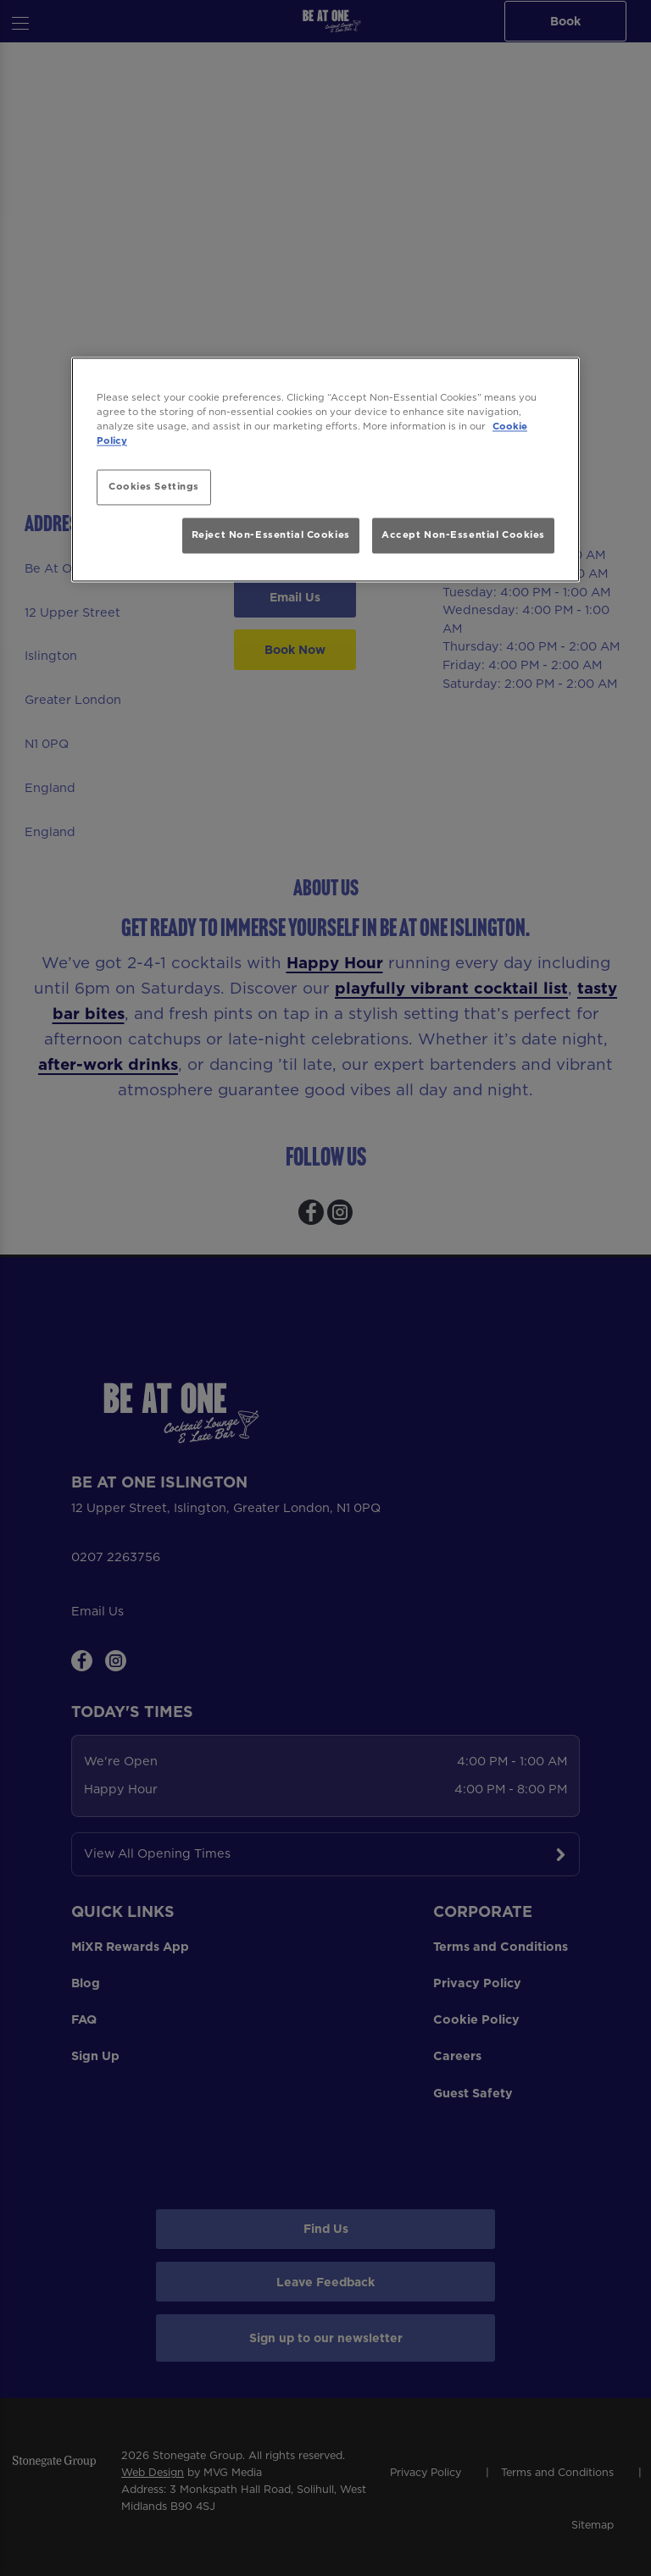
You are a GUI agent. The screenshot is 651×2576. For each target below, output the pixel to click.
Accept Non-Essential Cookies (463, 534)
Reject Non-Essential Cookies (271, 534)
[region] (325, 470)
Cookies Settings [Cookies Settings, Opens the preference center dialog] (153, 487)
